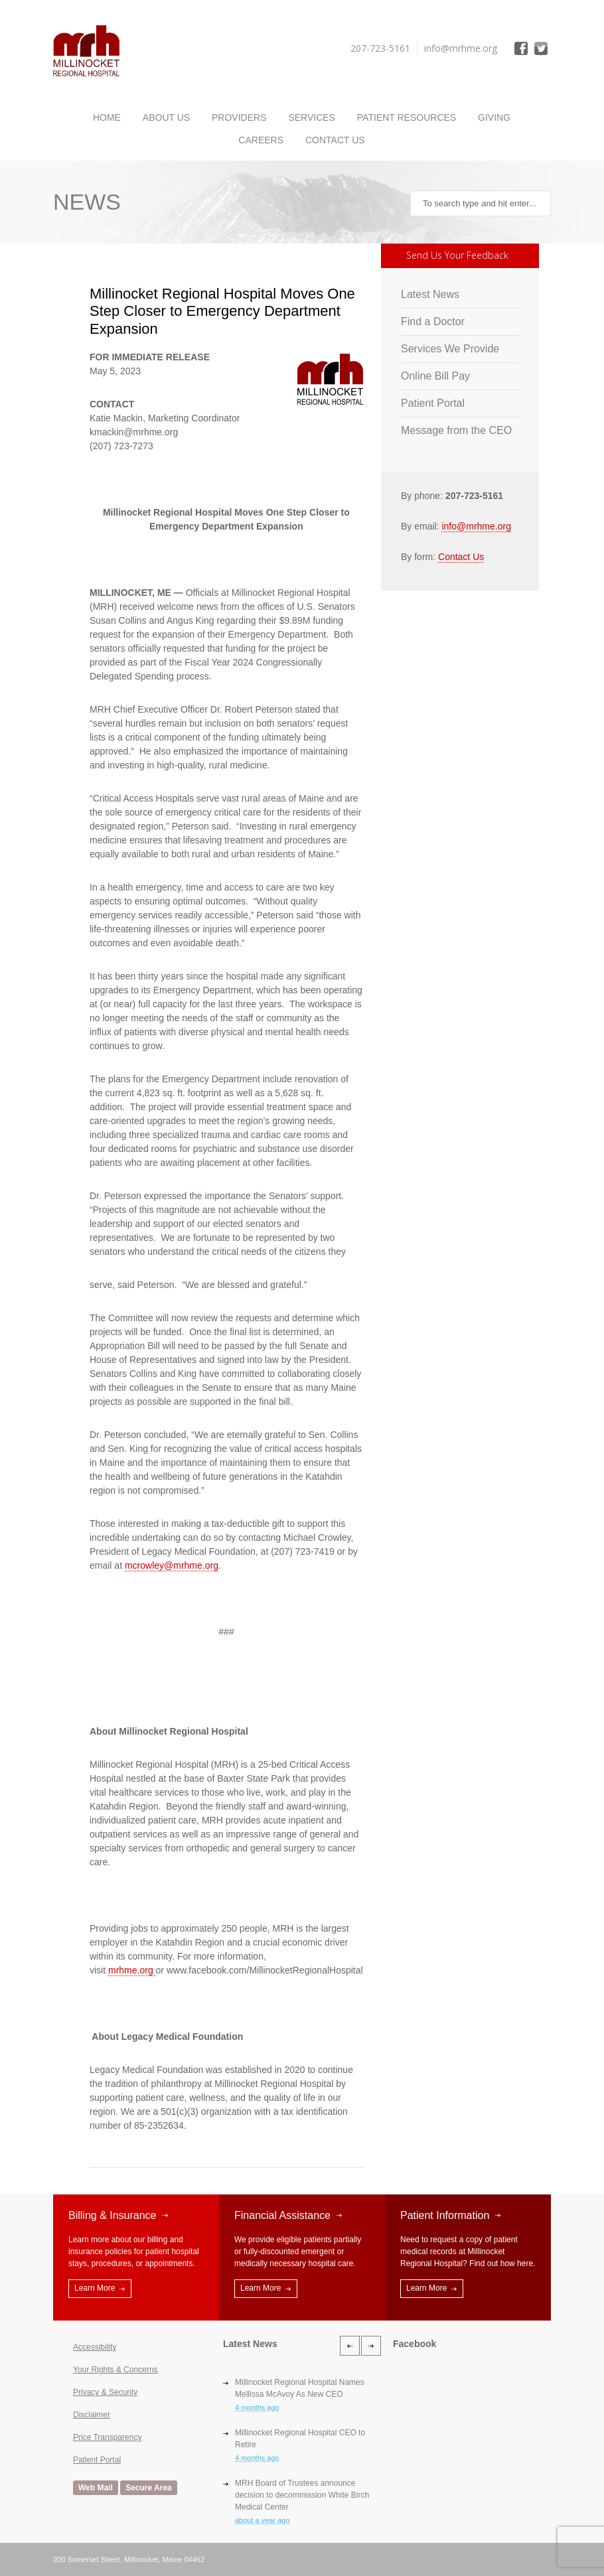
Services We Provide (450, 348)
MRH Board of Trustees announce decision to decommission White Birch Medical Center (302, 2495)
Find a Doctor (433, 321)
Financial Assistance (282, 2215)
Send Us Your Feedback (457, 255)
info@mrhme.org (475, 526)
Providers (239, 117)
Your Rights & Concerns (115, 2369)
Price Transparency (107, 2437)
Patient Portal (433, 403)
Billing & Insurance (112, 2215)
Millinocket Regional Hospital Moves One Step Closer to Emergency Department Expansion (222, 311)
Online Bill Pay (435, 376)
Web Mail (95, 2487)
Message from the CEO (456, 430)
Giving (494, 117)
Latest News (430, 294)
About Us (166, 117)
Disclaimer (91, 2414)
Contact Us (335, 140)
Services (311, 117)
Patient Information (444, 2215)
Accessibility (94, 2347)
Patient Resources (406, 117)
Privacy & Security (105, 2392)
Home (107, 117)
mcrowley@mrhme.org (171, 1565)
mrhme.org (132, 1970)
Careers (260, 140)
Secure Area (148, 2487)
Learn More (94, 2288)
